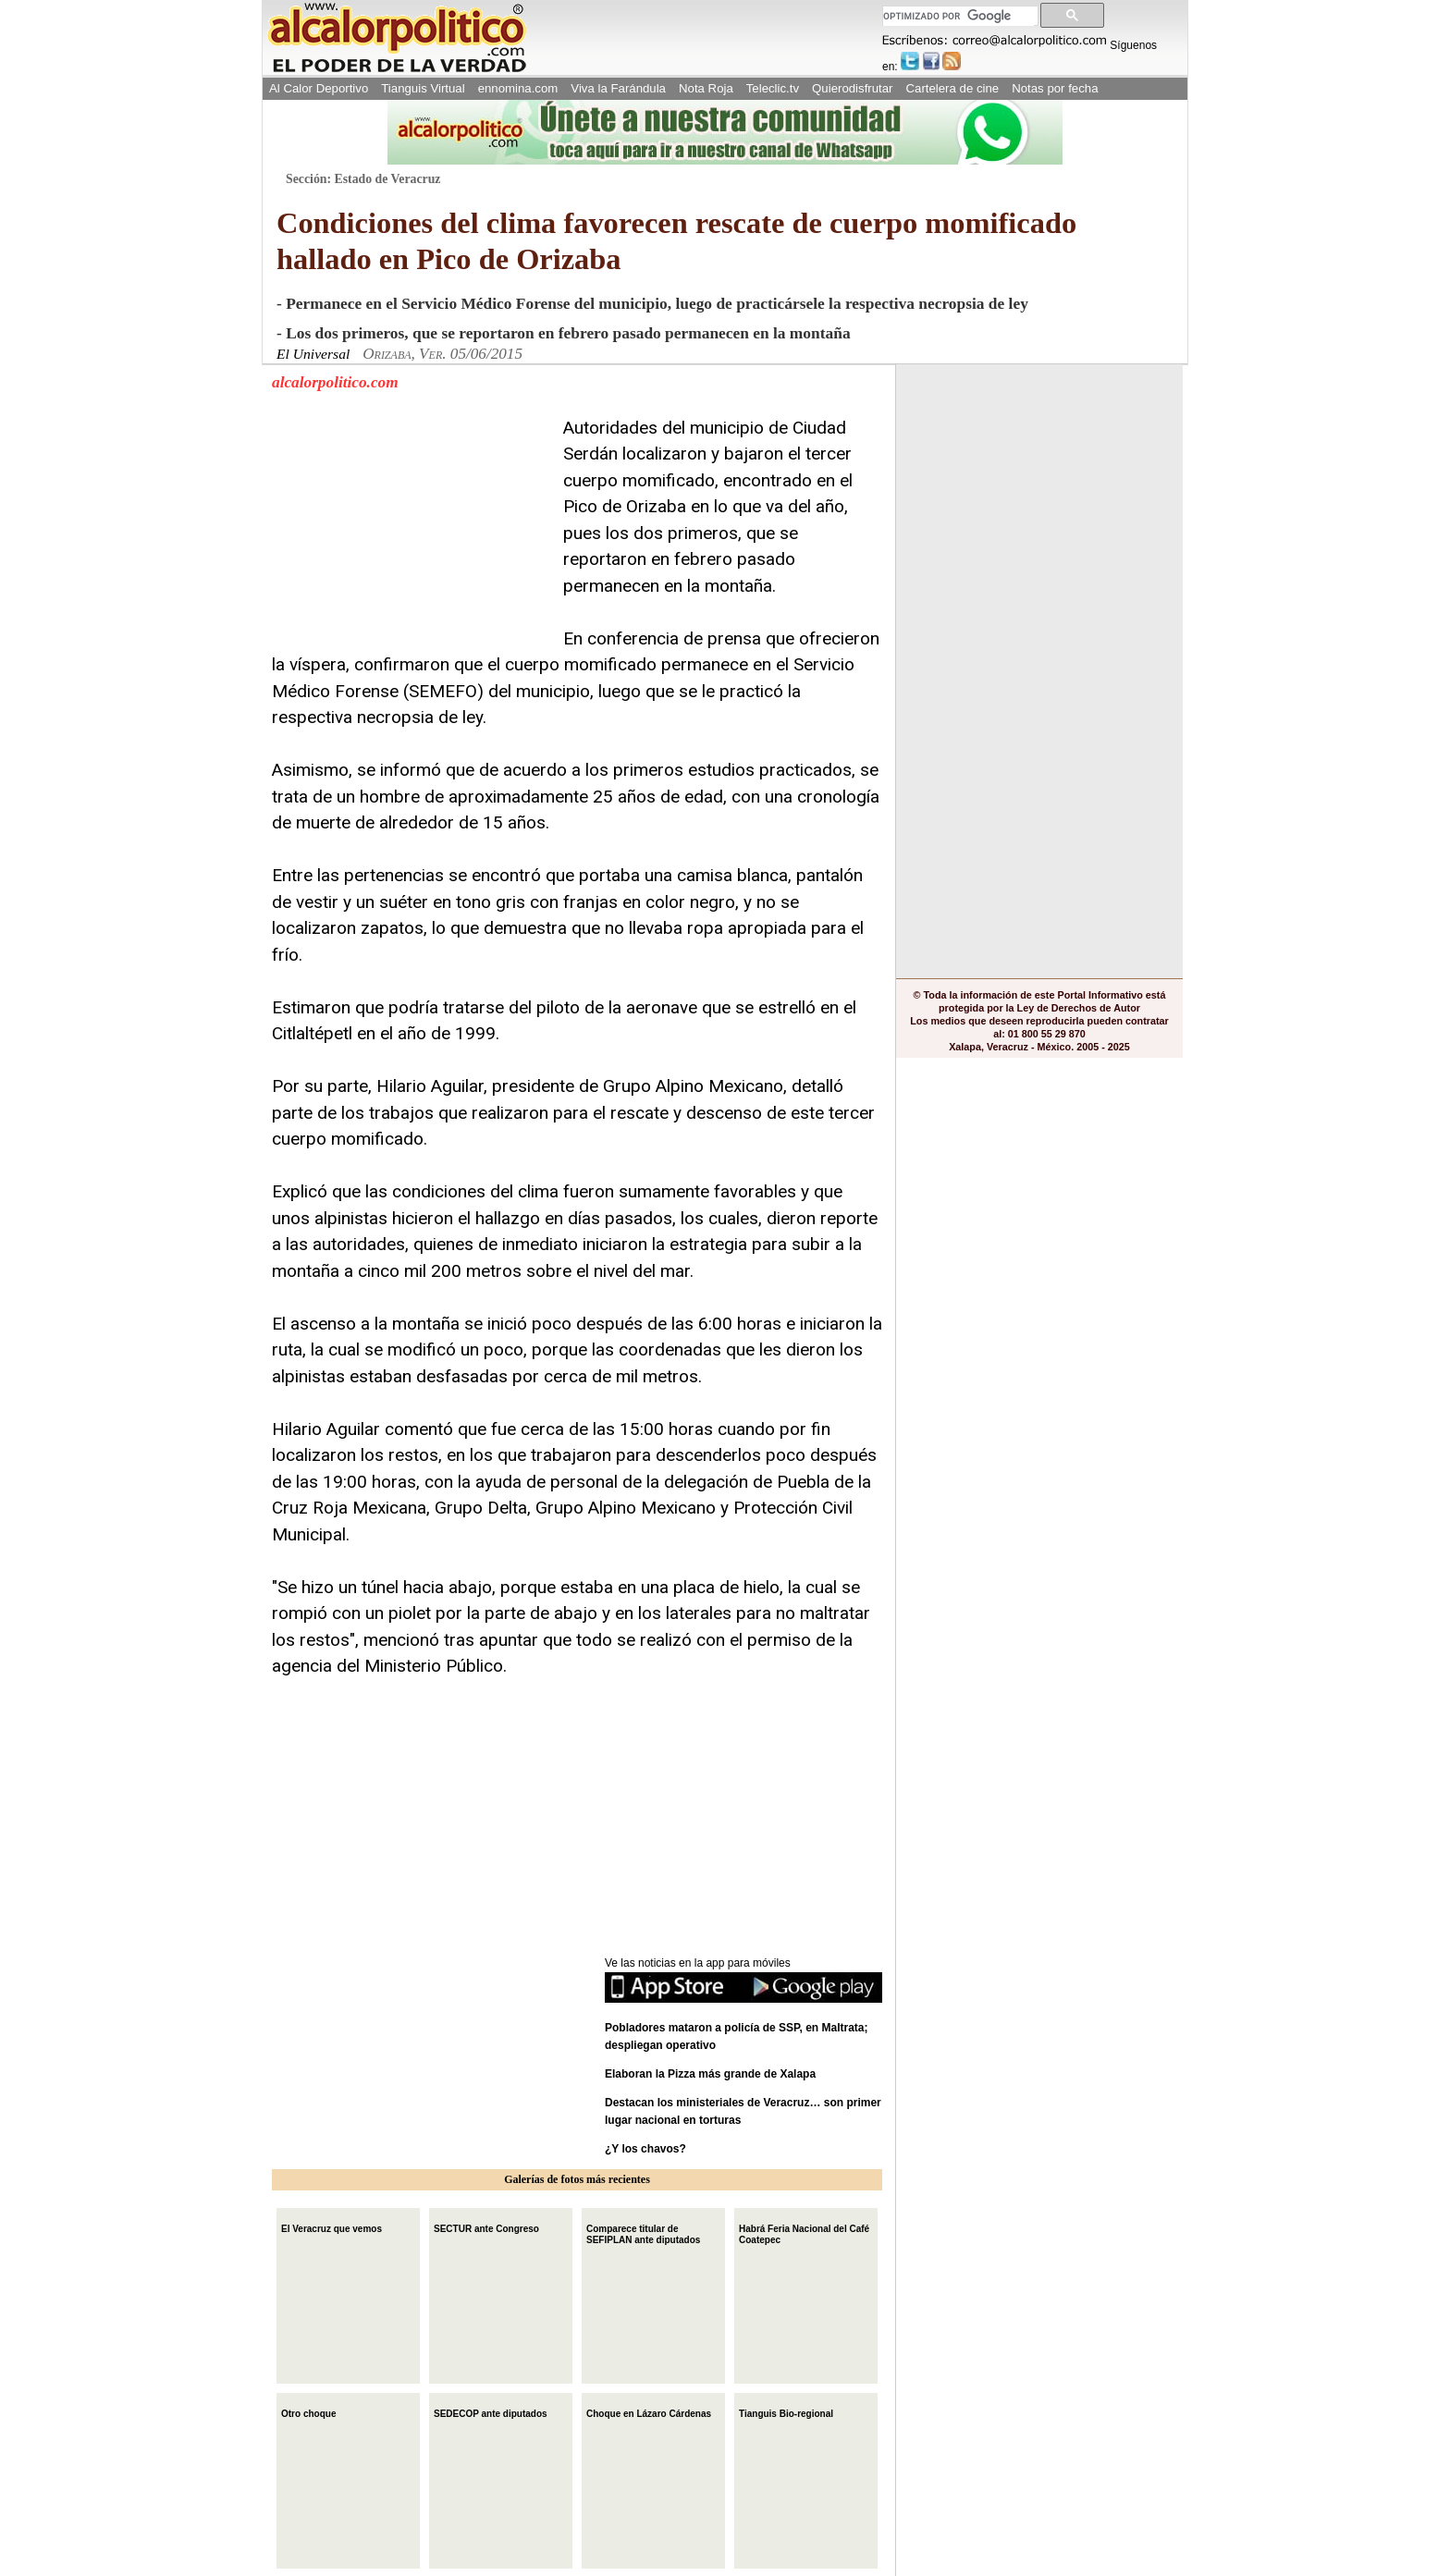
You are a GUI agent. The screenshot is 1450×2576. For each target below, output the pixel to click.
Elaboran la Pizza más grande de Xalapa (710, 2073)
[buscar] (958, 16)
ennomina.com (518, 88)
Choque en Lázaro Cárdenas (648, 2412)
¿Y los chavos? (647, 2148)
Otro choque (308, 2412)
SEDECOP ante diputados (490, 2412)
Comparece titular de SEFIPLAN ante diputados (643, 2232)
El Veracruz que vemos (331, 2227)
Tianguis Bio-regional (786, 2412)
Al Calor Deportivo (318, 88)
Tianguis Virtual (422, 88)
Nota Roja (706, 88)
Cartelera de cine (953, 88)
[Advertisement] (410, 530)
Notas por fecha (1055, 88)
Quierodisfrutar (852, 88)
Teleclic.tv (772, 88)
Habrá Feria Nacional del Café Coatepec (804, 2232)
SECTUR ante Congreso (486, 2227)
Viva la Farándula (618, 88)
